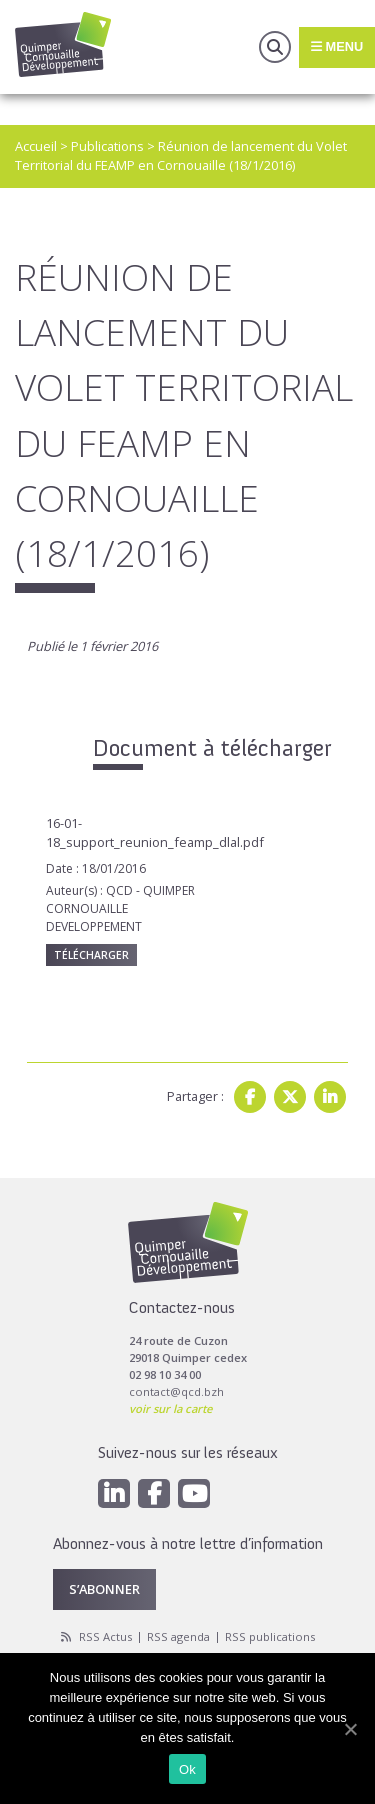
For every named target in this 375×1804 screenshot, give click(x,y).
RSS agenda (178, 1636)
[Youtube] (194, 1493)
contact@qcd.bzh (176, 1391)
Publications (107, 146)
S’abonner (104, 1589)
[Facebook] (154, 1493)
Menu (337, 46)
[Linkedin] (114, 1493)
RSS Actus (105, 1636)
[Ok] (350, 1729)
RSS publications (270, 1636)
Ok (187, 1769)
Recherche (275, 47)
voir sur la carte (170, 1408)
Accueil (36, 146)
